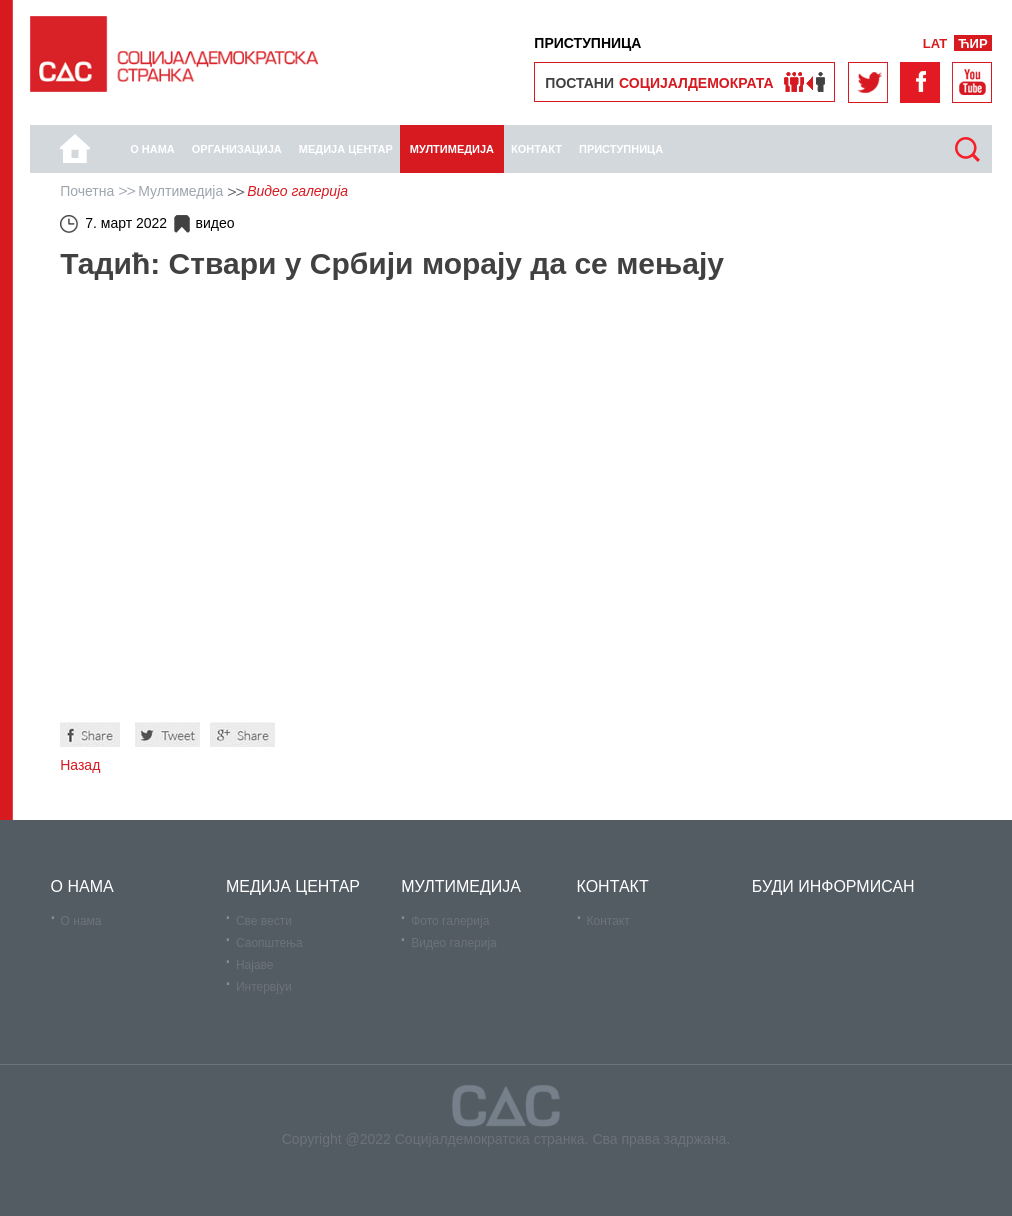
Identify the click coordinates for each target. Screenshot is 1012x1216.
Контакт (608, 921)
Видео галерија (454, 943)
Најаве (255, 965)
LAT (935, 43)
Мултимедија (452, 149)
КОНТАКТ (536, 149)
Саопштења (269, 943)
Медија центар (346, 149)
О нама (152, 149)
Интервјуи (264, 987)
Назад (80, 765)
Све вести (264, 921)
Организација (237, 149)
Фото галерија (450, 921)
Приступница (621, 149)
